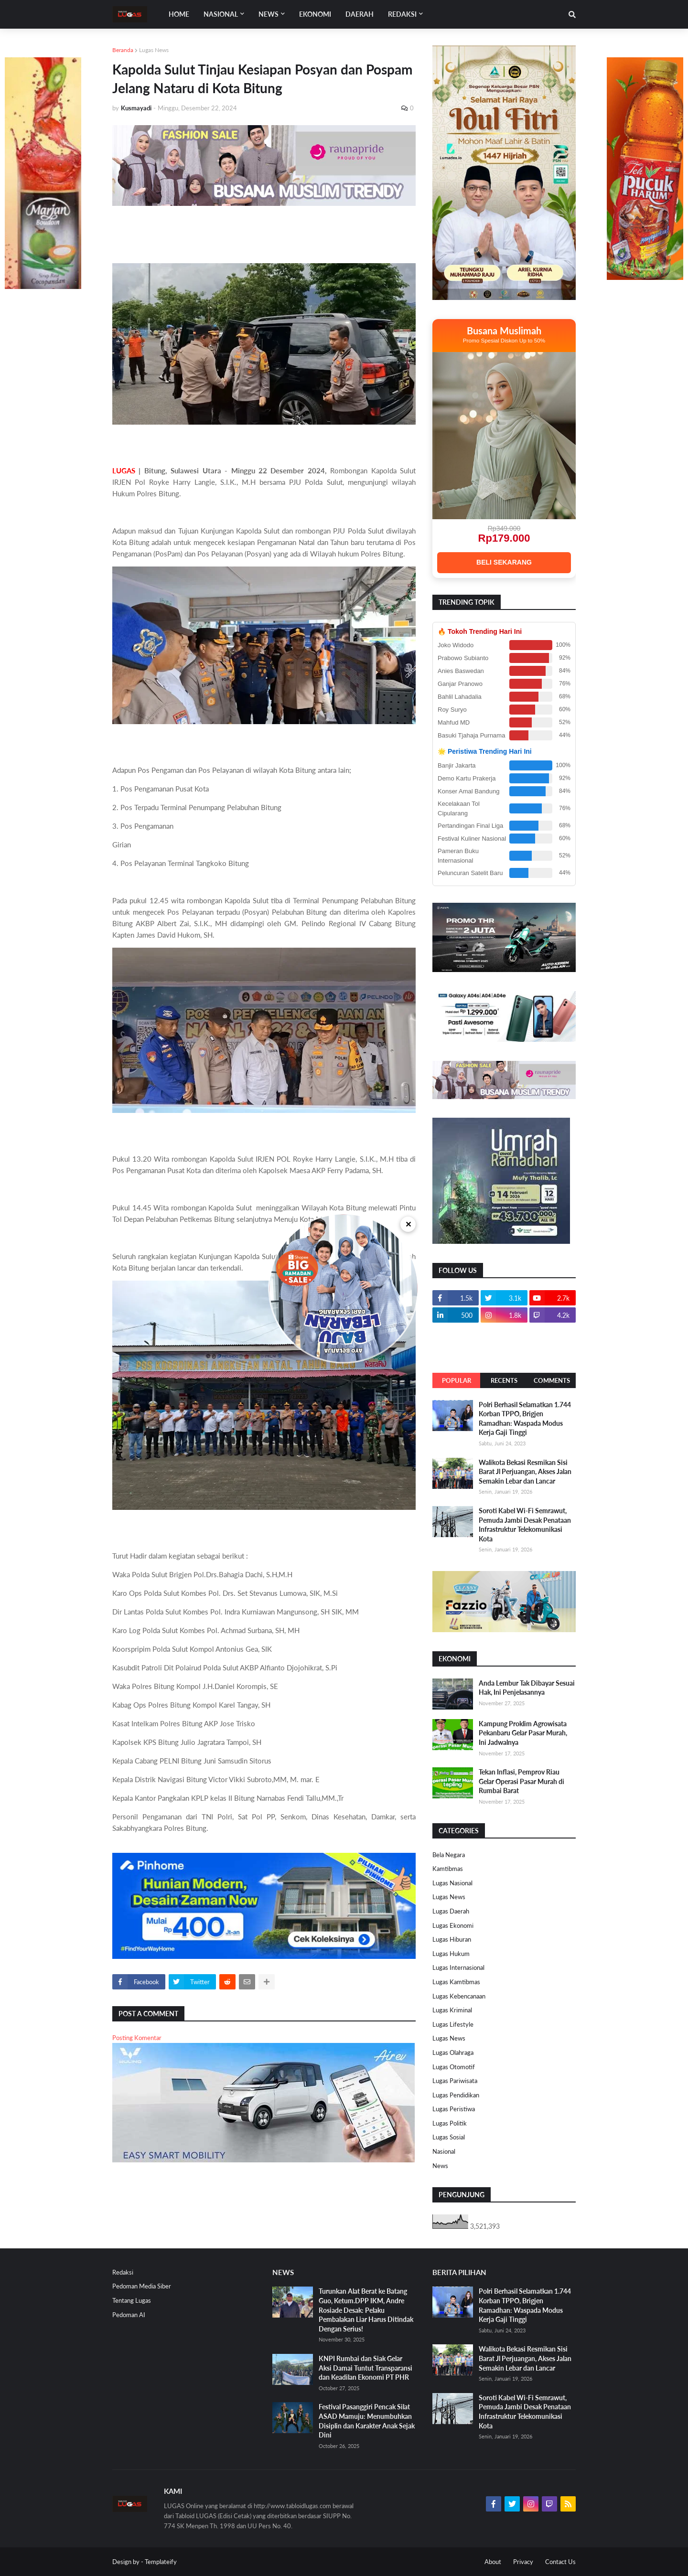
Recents (504, 1380)
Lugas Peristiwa (453, 2109)
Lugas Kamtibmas (456, 1982)
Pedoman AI (128, 2315)
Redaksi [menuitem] (402, 14)
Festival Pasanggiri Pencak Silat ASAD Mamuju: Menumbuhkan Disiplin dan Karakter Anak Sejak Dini (367, 2421)
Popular (456, 1380)
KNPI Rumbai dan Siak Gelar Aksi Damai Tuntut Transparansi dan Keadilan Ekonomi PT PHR (365, 2367)
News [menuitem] (268, 14)
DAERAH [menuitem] (359, 14)
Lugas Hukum (451, 1953)
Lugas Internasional (458, 1967)
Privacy (523, 2561)
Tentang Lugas (131, 2300)
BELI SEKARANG (504, 562)
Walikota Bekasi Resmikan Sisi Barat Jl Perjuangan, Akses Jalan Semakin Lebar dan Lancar (525, 1471)
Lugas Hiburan (451, 1939)
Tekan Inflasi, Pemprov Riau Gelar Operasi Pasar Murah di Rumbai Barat (521, 1781)
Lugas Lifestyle (452, 2024)
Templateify (161, 2561)
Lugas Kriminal (452, 2010)
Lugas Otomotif (453, 2067)
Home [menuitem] (179, 14)
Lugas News (154, 49)
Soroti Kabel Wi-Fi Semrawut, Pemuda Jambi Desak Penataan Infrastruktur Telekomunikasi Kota (525, 1525)
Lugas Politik (449, 2123)
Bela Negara (448, 1855)
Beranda (122, 49)
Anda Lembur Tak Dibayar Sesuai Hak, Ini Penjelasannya (527, 1688)
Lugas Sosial (448, 2137)
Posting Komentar (136, 2038)
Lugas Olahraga (452, 2052)
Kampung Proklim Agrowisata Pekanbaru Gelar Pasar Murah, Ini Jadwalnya (523, 1733)
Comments (552, 1380)
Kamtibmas (447, 1868)
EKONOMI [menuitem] (315, 14)
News (440, 2166)
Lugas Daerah (450, 1911)
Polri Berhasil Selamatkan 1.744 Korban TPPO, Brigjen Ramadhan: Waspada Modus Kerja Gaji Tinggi (525, 1418)
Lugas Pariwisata (454, 2080)
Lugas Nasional (452, 1883)
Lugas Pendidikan (455, 2095)
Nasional (443, 2151)
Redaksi (122, 2272)
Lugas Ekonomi (452, 1925)
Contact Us (560, 2561)
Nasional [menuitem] (221, 14)
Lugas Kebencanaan (458, 1996)
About (492, 2561)
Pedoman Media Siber (141, 2286)
